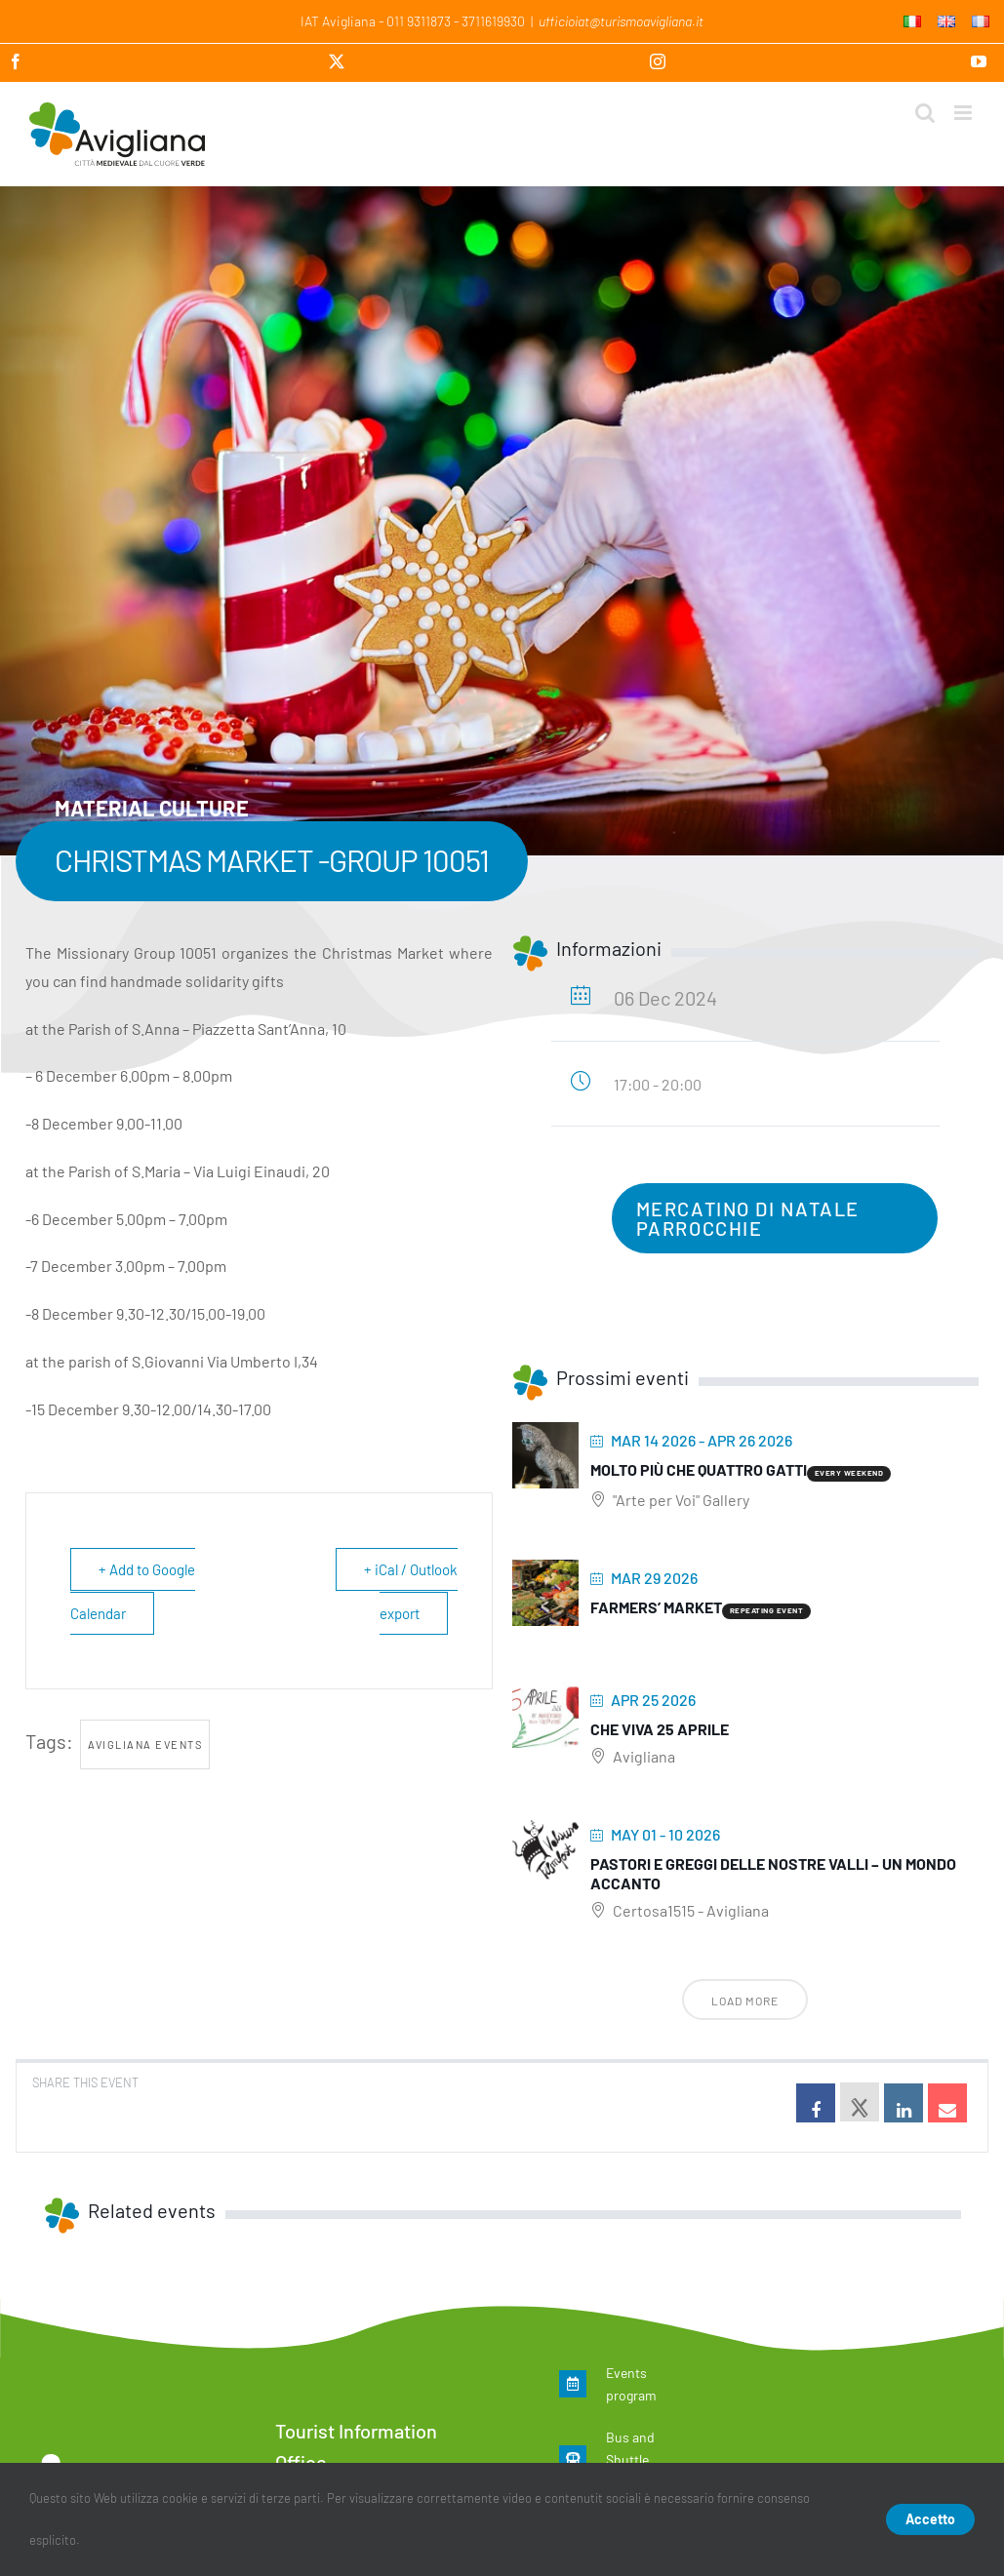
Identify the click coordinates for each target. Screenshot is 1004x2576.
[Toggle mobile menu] (964, 112)
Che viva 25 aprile (659, 1729)
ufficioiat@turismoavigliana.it (621, 21)
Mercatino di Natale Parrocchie (748, 1218)
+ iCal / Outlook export (411, 1591)
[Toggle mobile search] (925, 112)
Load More (745, 2000)
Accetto (930, 2519)
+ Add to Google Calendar (132, 1591)
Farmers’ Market (656, 1607)
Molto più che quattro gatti (698, 1469)
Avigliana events (145, 1744)
